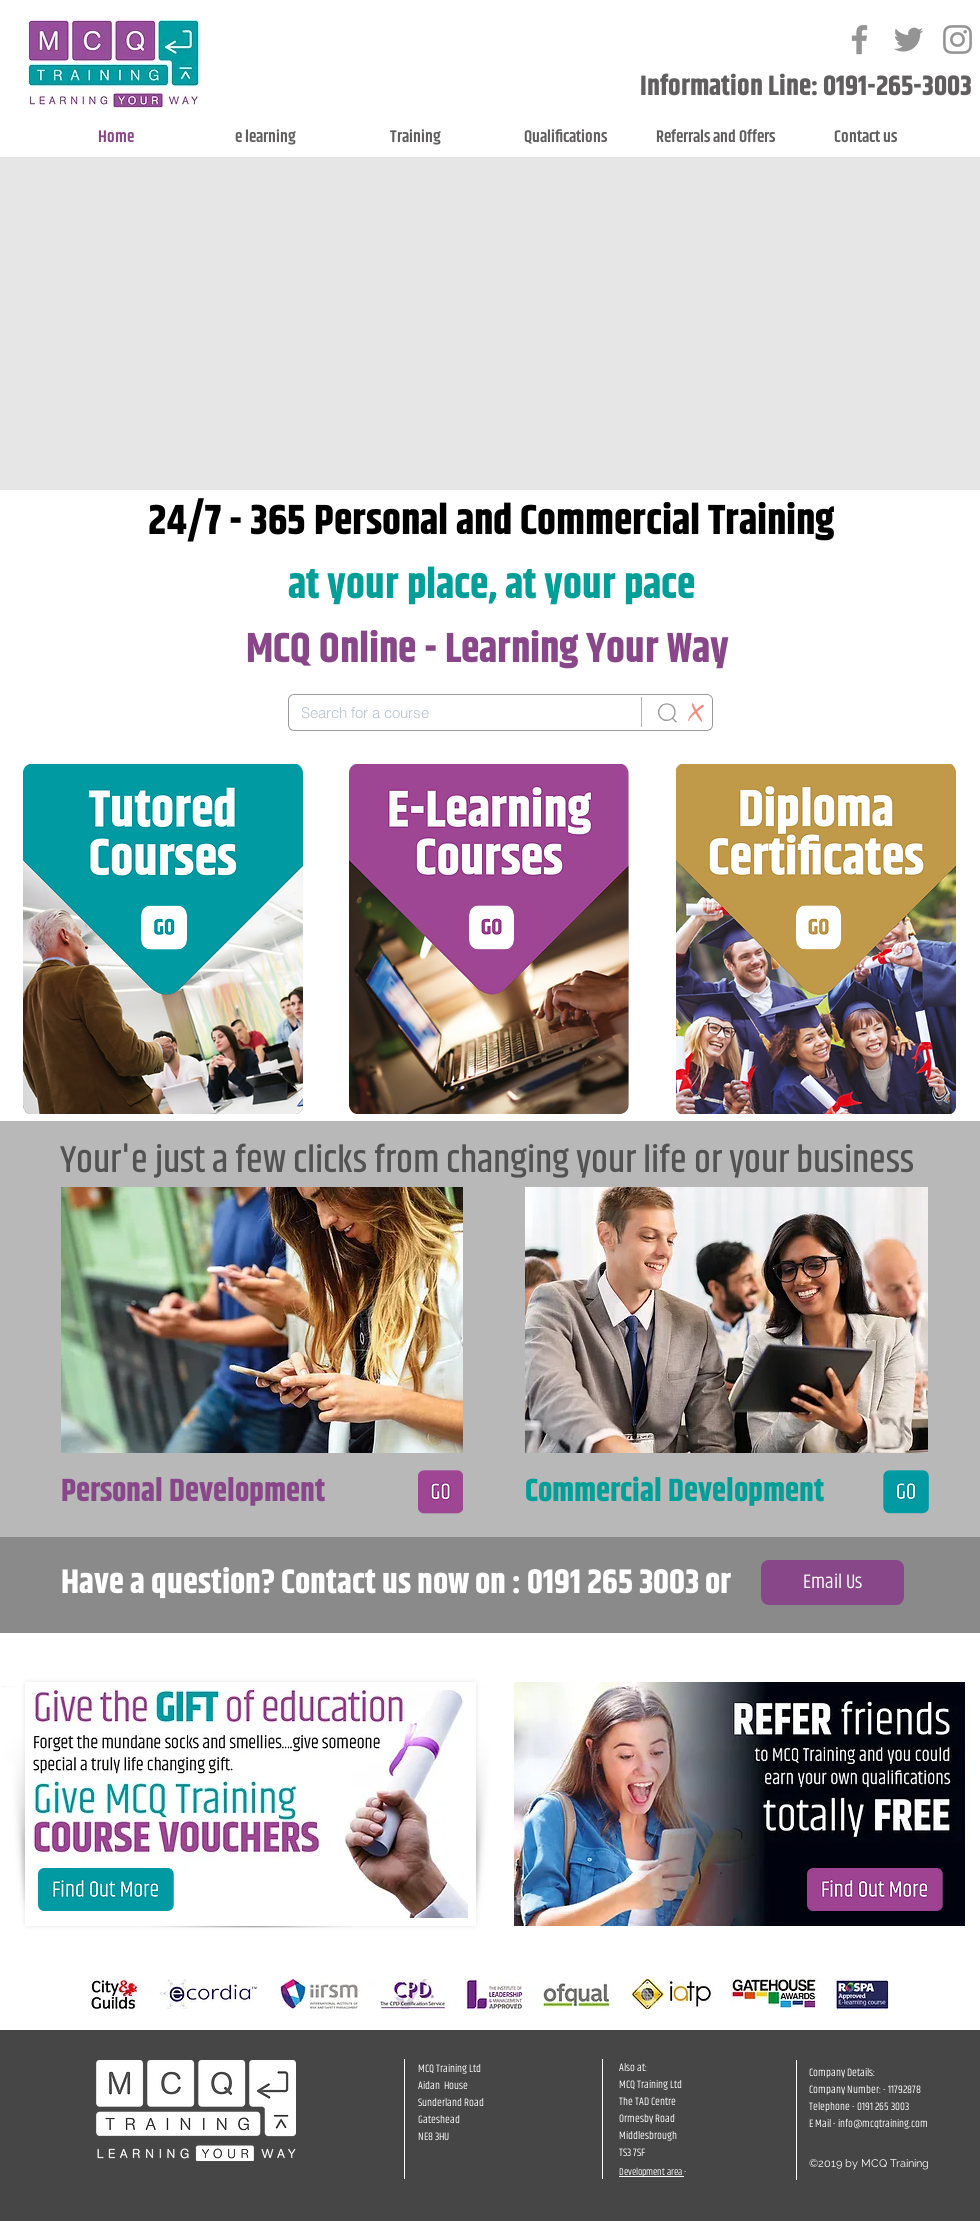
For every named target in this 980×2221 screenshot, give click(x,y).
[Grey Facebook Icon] (859, 39)
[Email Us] (832, 1582)
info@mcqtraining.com (883, 2123)
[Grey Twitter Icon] (908, 39)
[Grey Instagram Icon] (957, 39)
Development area (651, 2172)
